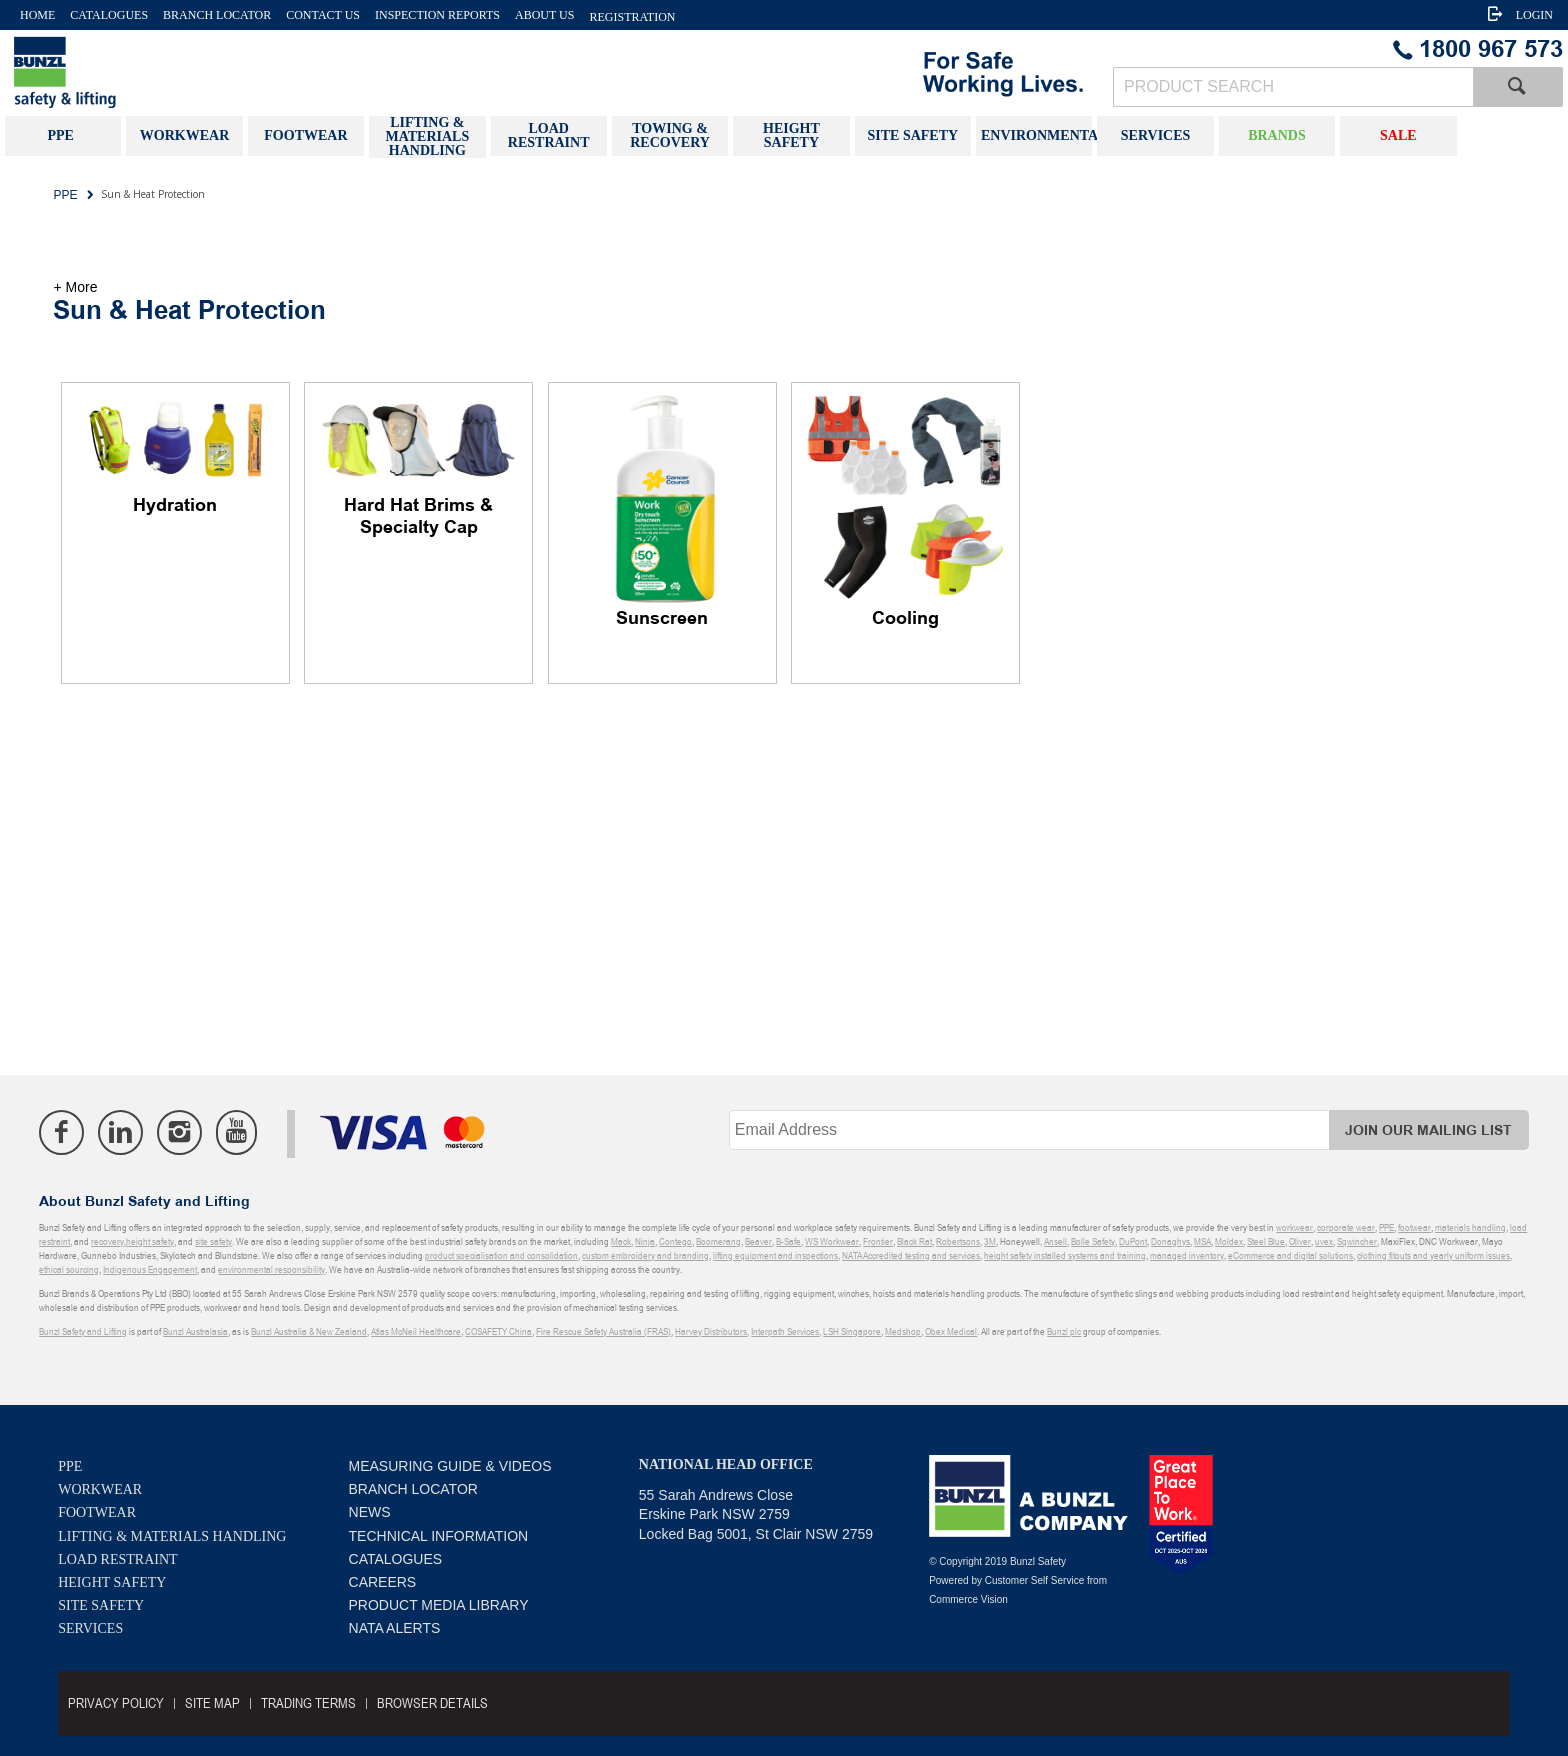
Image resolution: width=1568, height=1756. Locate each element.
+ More (75, 287)
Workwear (100, 1489)
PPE (70, 1466)
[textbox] (1293, 87)
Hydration (175, 506)
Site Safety (101, 1605)
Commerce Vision (968, 1599)
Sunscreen (662, 619)
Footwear (97, 1512)
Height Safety (112, 1582)
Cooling (905, 619)
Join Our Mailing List (1428, 1130)
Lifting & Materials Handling (172, 1536)
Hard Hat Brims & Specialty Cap (418, 517)
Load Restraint (117, 1559)
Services (90, 1628)
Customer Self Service (1034, 1580)
